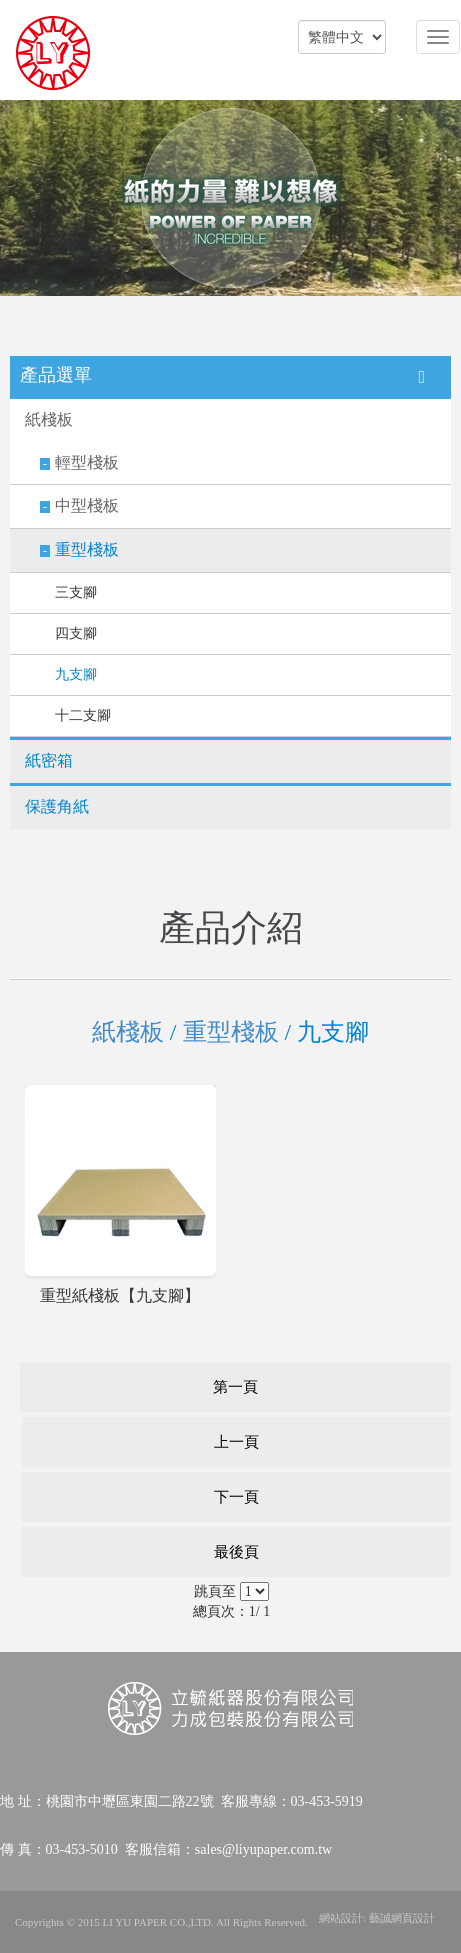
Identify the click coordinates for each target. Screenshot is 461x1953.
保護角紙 (57, 806)
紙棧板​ (49, 419)
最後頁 (236, 1552)
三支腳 (76, 592)
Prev (20, 198)
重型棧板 (87, 549)
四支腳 (76, 633)
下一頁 (236, 1497)
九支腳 (76, 674)
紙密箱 (49, 760)
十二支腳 (83, 715)
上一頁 (236, 1442)
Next (441, 198)
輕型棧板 (87, 462)
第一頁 (235, 1387)
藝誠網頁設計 (402, 1918)
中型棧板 (87, 505)
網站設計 (341, 1918)
